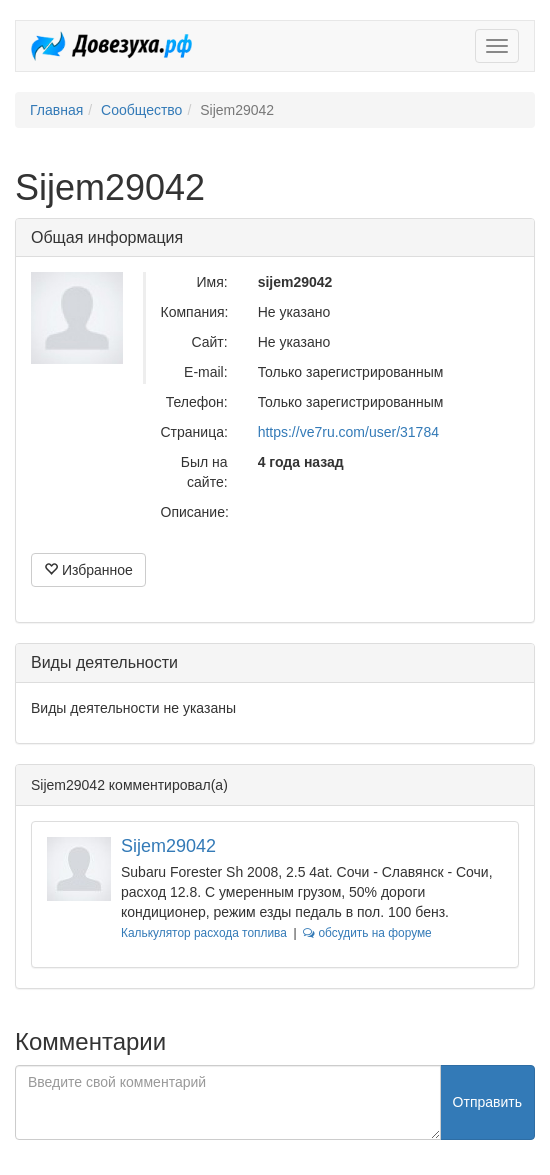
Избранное (88, 570)
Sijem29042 (168, 846)
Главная (56, 110)
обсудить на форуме (367, 933)
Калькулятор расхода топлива (204, 933)
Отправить (487, 1102)
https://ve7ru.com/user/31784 (348, 432)
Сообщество (141, 110)
